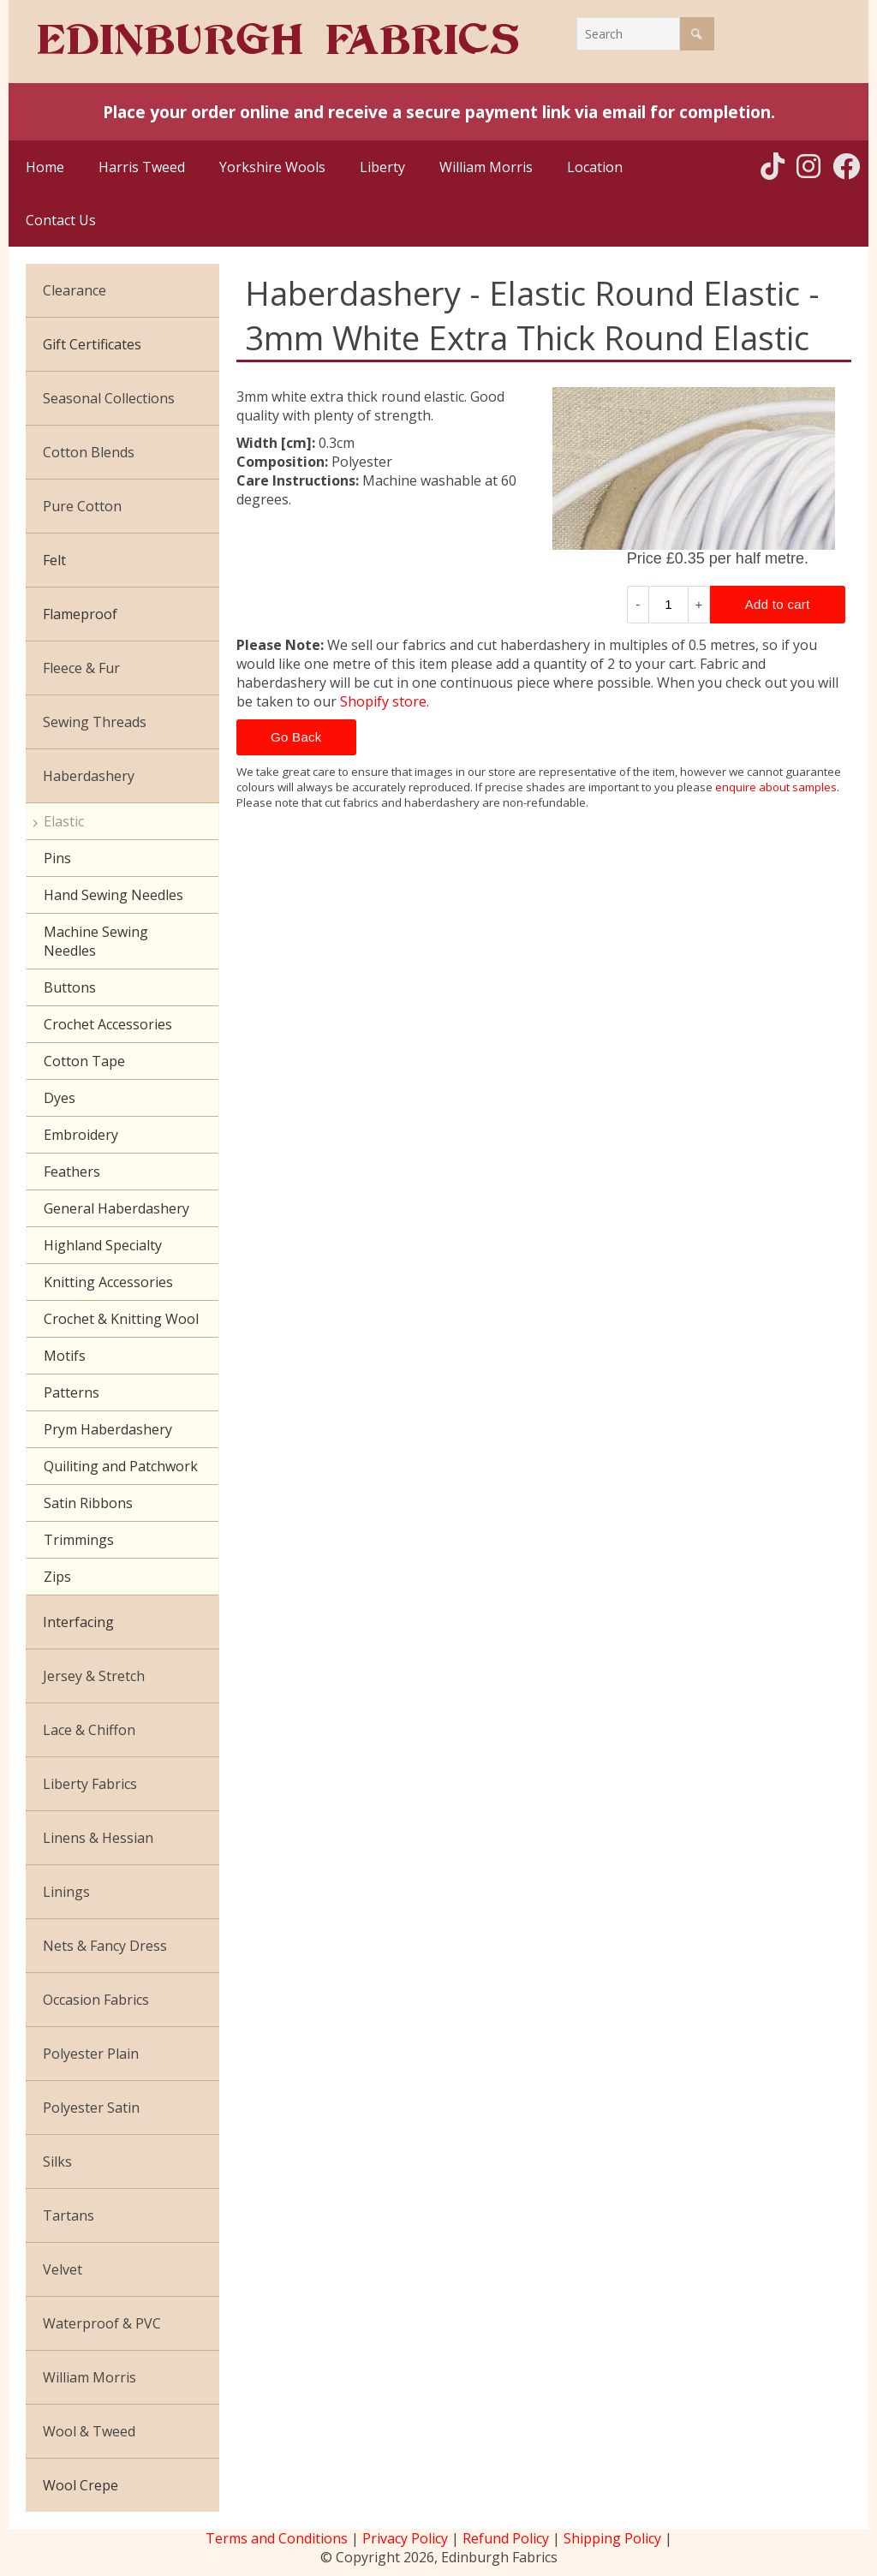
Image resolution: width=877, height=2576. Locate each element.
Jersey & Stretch (94, 1676)
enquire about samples (776, 787)
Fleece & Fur (81, 668)
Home (45, 167)
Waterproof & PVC (102, 2323)
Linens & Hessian (98, 1837)
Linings (66, 1891)
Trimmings (79, 1539)
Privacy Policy (405, 2538)
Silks (57, 2161)
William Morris (486, 167)
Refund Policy (505, 2538)
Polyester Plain (91, 2053)
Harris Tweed (141, 167)
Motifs (65, 1355)
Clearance (74, 290)
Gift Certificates (92, 344)
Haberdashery (88, 775)
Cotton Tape (84, 1061)
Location (595, 167)
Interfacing (78, 1622)
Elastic (64, 821)
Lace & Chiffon (89, 1729)
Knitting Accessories (108, 1282)
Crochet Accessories (108, 1024)
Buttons (70, 987)
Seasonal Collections (109, 398)
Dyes (59, 1097)
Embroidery (81, 1134)
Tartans (68, 2215)
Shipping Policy (612, 2538)
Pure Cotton (82, 506)
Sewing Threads (94, 722)
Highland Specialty (103, 1245)
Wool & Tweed (89, 2431)
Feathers (72, 1171)
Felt (54, 560)
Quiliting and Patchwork (121, 1466)
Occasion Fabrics (96, 1999)
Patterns (71, 1392)
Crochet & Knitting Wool (121, 1318)
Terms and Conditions (277, 2538)
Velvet (62, 2269)
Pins (57, 858)
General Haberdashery (116, 1208)
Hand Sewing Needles (113, 895)
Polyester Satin (91, 2107)
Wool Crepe (80, 2485)
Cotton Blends (88, 452)
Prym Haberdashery (108, 1429)
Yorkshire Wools (272, 167)
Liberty (382, 167)
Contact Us (61, 220)
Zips (57, 1576)
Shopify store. (384, 701)
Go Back (296, 737)
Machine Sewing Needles (96, 941)
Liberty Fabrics (90, 1783)
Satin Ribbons (88, 1503)
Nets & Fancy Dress (105, 1945)
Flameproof (80, 614)
